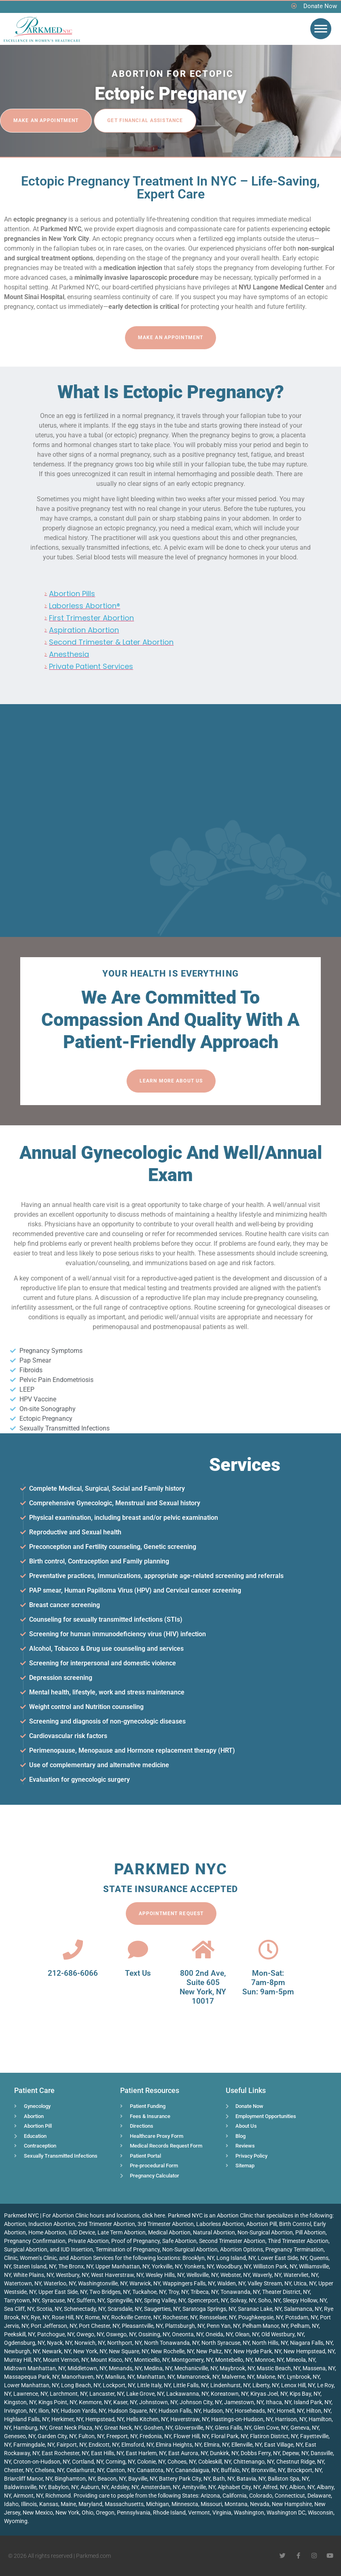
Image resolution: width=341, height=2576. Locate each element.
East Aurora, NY (188, 2453)
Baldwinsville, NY (25, 2487)
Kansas (48, 2504)
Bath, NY (223, 2478)
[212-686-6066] (73, 1949)
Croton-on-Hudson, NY (41, 2461)
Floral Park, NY (229, 2436)
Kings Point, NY (57, 2402)
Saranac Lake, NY (260, 2309)
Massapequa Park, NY (31, 2376)
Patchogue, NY (55, 2334)
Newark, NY (56, 2351)
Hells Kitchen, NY (147, 2419)
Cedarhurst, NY (85, 2470)
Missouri (211, 2504)
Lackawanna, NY (187, 2393)
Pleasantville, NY (142, 2326)
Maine (68, 2504)
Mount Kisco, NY (111, 2360)
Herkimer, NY (67, 2419)
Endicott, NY (104, 2444)
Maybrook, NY (237, 2368)
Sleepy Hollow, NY (304, 2300)
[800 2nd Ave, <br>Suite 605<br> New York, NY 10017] (203, 1949)
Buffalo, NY (235, 2470)
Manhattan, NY (155, 2376)
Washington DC (286, 2512)
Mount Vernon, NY (65, 2360)
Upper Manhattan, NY (122, 2266)
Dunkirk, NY (224, 2453)
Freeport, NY (121, 2436)
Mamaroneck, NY (198, 2376)
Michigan (157, 2504)
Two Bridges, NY (109, 2292)
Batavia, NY (251, 2478)
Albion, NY (301, 2487)
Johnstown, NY (158, 2402)
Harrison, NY (290, 2419)
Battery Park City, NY (184, 2478)
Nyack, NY (59, 2343)
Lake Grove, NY (145, 2393)
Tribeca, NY (204, 2292)
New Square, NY (128, 2351)
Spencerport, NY (208, 2300)
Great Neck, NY (122, 2427)
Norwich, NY (89, 2343)
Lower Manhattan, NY (31, 2385)
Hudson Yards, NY (83, 2410)
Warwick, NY (144, 2283)
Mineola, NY (300, 2360)
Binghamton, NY (75, 2478)
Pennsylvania (133, 2512)
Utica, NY (305, 2283)
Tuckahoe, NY (149, 2292)
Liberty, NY (265, 2385)
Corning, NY (120, 2461)
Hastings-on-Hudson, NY (242, 2419)
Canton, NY (120, 2470)
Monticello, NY (151, 2360)
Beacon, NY (111, 2478)
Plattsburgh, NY (184, 2326)
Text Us (138, 1973)
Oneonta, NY (187, 2334)
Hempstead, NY (104, 2419)
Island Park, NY (312, 2402)
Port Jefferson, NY (53, 2326)
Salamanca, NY (303, 2309)
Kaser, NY (125, 2402)
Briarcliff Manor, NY (28, 2478)
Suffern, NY (90, 2300)
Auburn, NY (94, 2487)
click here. (154, 2215)
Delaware (319, 2495)
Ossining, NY (153, 2334)
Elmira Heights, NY (178, 2444)
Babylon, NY (63, 2487)
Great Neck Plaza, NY (75, 2427)
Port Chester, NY (99, 2326)
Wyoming (16, 2521)
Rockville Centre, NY (135, 2317)
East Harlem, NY (146, 2453)
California (234, 2495)
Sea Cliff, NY (19, 2309)
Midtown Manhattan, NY (34, 2368)
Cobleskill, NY (214, 2461)
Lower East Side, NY (282, 2258)
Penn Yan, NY (223, 2326)
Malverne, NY (238, 2376)
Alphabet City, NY (239, 2487)
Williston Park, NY (275, 2266)
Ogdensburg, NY (24, 2343)
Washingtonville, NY (102, 2283)
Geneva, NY (304, 2427)
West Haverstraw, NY (117, 2275)
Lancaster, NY (106, 2393)
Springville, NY (124, 2300)
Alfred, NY (275, 2487)
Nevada (259, 2504)
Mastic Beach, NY (278, 2368)
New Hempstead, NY (309, 2351)
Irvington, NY (20, 2410)
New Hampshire (292, 2504)
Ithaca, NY (278, 2402)
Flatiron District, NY (274, 2436)
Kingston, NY (20, 2402)
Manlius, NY (119, 2376)
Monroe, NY (269, 2360)
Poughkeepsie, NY (260, 2317)
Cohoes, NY (181, 2461)
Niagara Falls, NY (311, 2343)
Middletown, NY (87, 2368)
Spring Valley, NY (164, 2300)
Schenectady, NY (84, 2309)
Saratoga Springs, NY (208, 2309)
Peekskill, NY (19, 2334)
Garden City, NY (57, 2436)
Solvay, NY (243, 2300)
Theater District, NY (286, 2292)
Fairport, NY (71, 2444)
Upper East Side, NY (62, 2292)
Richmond (58, 2495)
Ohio (87, 2512)
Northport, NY (124, 2343)
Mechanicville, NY (195, 2368)
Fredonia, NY (155, 2436)
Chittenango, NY (253, 2461)
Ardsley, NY (124, 2487)
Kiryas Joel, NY (268, 2393)
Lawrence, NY (30, 2393)
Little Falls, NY (190, 2385)
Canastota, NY (155, 2470)
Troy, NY (178, 2292)
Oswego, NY (121, 2334)
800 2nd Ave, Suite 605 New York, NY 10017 (203, 1986)
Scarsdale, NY (125, 2309)
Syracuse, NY (58, 2300)
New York (67, 2512)
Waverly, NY (266, 2275)
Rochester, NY (180, 2317)
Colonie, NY (151, 2461)
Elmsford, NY (137, 2444)
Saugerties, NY (162, 2309)
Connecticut (290, 2495)
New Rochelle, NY (172, 2351)
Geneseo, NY (19, 2436)
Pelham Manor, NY (265, 2326)
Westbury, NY (72, 2275)
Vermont (199, 2512)
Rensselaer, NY (217, 2317)
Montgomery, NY (192, 2360)
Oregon (105, 2512)
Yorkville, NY (167, 2266)
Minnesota (185, 2504)
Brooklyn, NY (198, 2258)
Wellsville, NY (202, 2275)
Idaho (11, 2504)
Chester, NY (18, 2470)
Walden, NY (231, 2283)
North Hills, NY (270, 2343)
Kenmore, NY (95, 2402)
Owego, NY (90, 2334)
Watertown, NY (22, 2283)
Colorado (260, 2495)
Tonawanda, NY (240, 2292)
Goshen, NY (158, 2427)
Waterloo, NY (60, 2283)
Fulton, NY (91, 2436)
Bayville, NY (142, 2478)
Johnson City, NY (201, 2402)
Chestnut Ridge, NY (300, 2461)
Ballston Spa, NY (288, 2478)
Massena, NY (319, 2368)
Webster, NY (235, 2275)
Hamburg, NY (30, 2427)
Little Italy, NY (154, 2385)
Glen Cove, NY (271, 2427)
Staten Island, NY (34, 2266)
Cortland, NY (87, 2461)
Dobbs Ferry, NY (260, 2453)
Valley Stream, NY (269, 2283)
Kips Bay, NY (305, 2393)
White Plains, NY (33, 2275)
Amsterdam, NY (160, 2487)
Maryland (90, 2504)
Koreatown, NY (229, 2393)
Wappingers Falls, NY (189, 2283)
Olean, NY (247, 2334)
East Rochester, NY (65, 2453)
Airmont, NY (28, 2495)
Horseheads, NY (254, 2410)
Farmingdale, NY (33, 2444)
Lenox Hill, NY (298, 2385)
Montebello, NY (233, 2360)
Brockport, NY (304, 2470)
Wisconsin (320, 2512)
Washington (249, 2512)
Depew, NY (295, 2453)
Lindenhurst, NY (230, 2385)
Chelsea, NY (49, 2470)
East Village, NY (283, 2444)
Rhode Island (169, 2512)
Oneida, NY (219, 2334)
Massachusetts (124, 2504)
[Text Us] (138, 1949)
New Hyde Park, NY (257, 2351)
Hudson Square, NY (132, 2410)
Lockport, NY (119, 2385)
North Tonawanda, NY (171, 2343)
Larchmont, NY (68, 2393)
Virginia (221, 2512)
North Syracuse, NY (225, 2343)
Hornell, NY (290, 2410)
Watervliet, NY (301, 2275)
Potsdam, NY (301, 2317)
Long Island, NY (235, 2258)
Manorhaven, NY (82, 2376)
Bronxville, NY (268, 2470)
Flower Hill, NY (191, 2436)
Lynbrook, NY (303, 2376)
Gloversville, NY (193, 2427)
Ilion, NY (48, 2410)
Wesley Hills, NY (165, 2275)
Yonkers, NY (199, 2266)
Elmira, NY (216, 2444)
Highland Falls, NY (26, 2419)
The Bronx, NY (75, 2266)
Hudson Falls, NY (180, 2410)
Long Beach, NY (80, 2385)
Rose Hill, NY (67, 2317)
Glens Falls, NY (233, 2427)
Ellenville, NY (246, 2444)
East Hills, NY (107, 2453)
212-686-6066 (73, 1973)
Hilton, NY (318, 2410)
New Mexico (38, 2512)
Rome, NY (97, 2317)
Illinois (29, 2504)
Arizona (210, 2495)
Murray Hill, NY (22, 2360)
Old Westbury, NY (282, 2334)
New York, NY (89, 2351)
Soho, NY (269, 2300)
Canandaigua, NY (196, 2470)
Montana (236, 2504)
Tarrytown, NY (21, 2300)
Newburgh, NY (22, 2351)
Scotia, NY (48, 2309)
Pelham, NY (304, 2326)
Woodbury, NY (233, 2266)
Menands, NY (125, 2368)
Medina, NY (158, 2368)
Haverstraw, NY (189, 2419)
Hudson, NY (217, 2410)
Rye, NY (40, 2317)
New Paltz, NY (213, 2351)
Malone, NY (270, 2376)
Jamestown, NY (243, 2402)
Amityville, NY (198, 2487)
